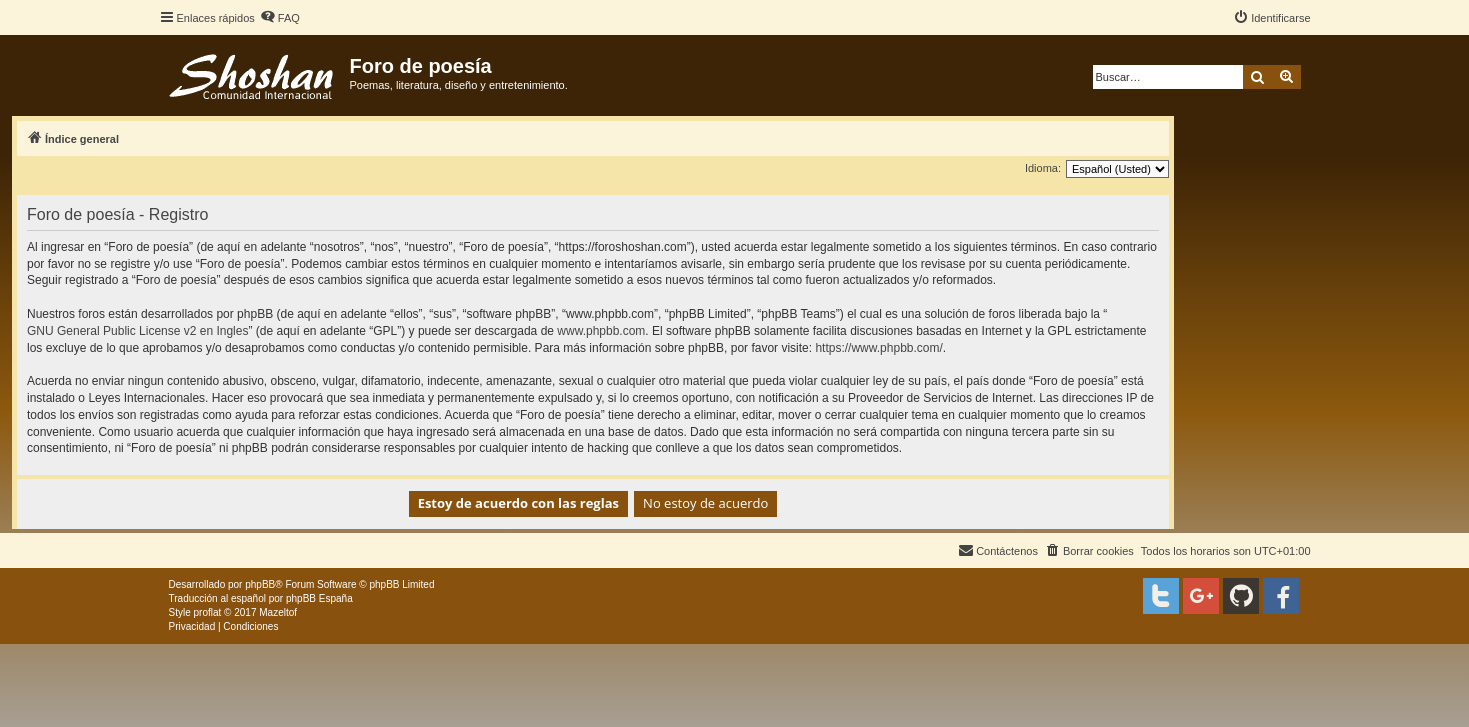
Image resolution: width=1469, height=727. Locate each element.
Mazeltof (278, 612)
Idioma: (1043, 168)
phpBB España (319, 598)
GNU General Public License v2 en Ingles (137, 331)
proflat (208, 612)
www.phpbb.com (601, 331)
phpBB (260, 584)
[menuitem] (280, 18)
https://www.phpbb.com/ (878, 348)
